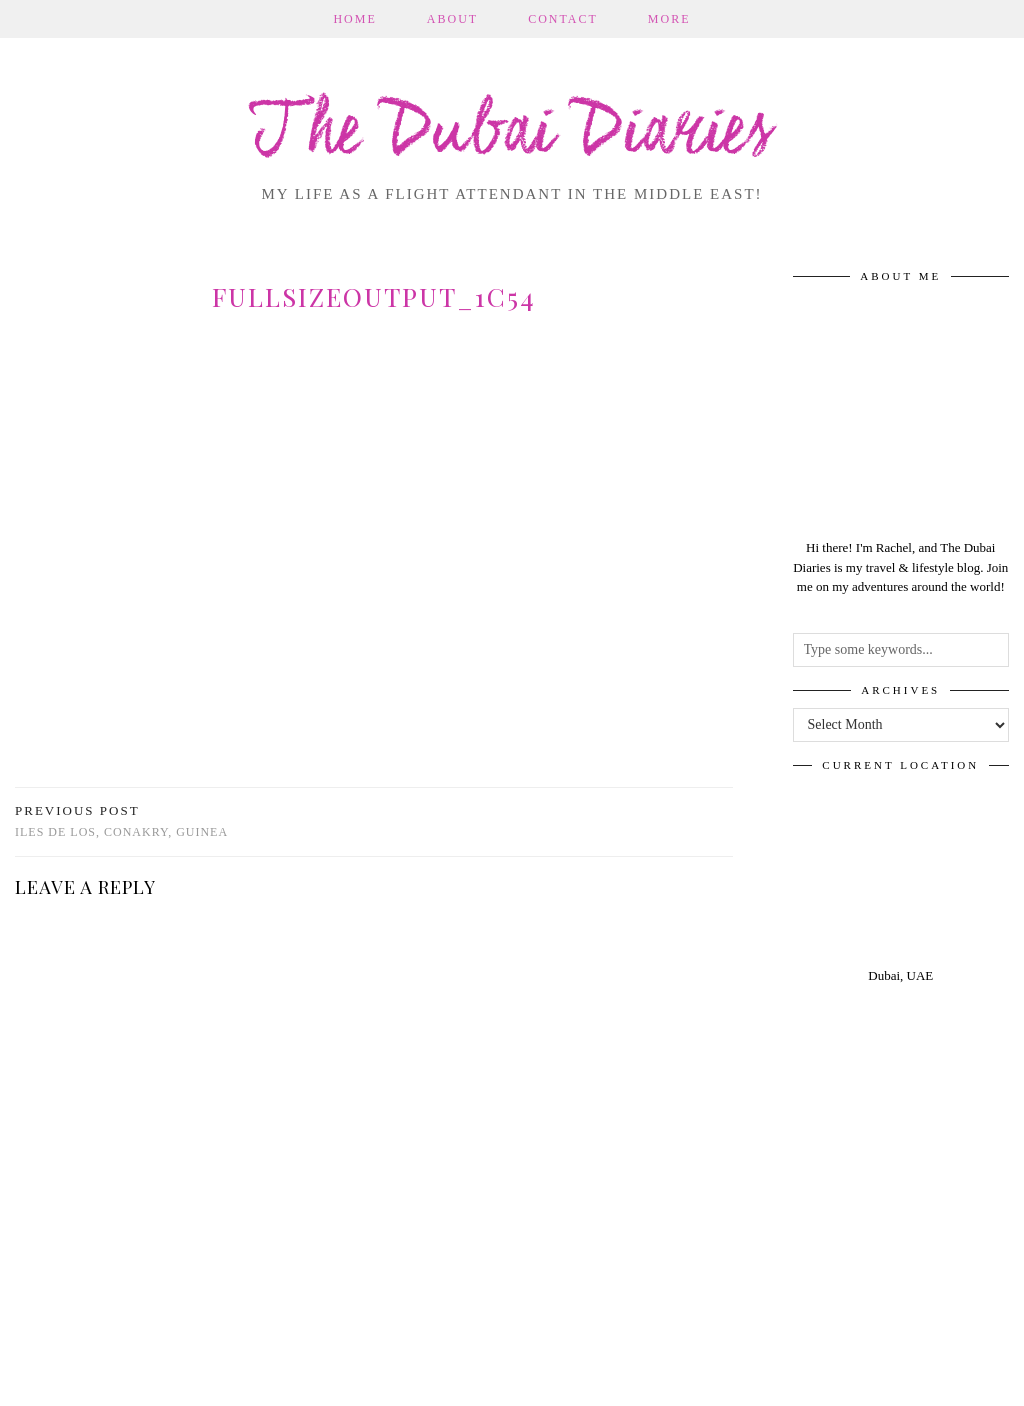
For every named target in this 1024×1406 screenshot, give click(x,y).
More (669, 19)
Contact (563, 19)
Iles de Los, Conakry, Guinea (121, 821)
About (452, 19)
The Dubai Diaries (512, 134)
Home (354, 19)
